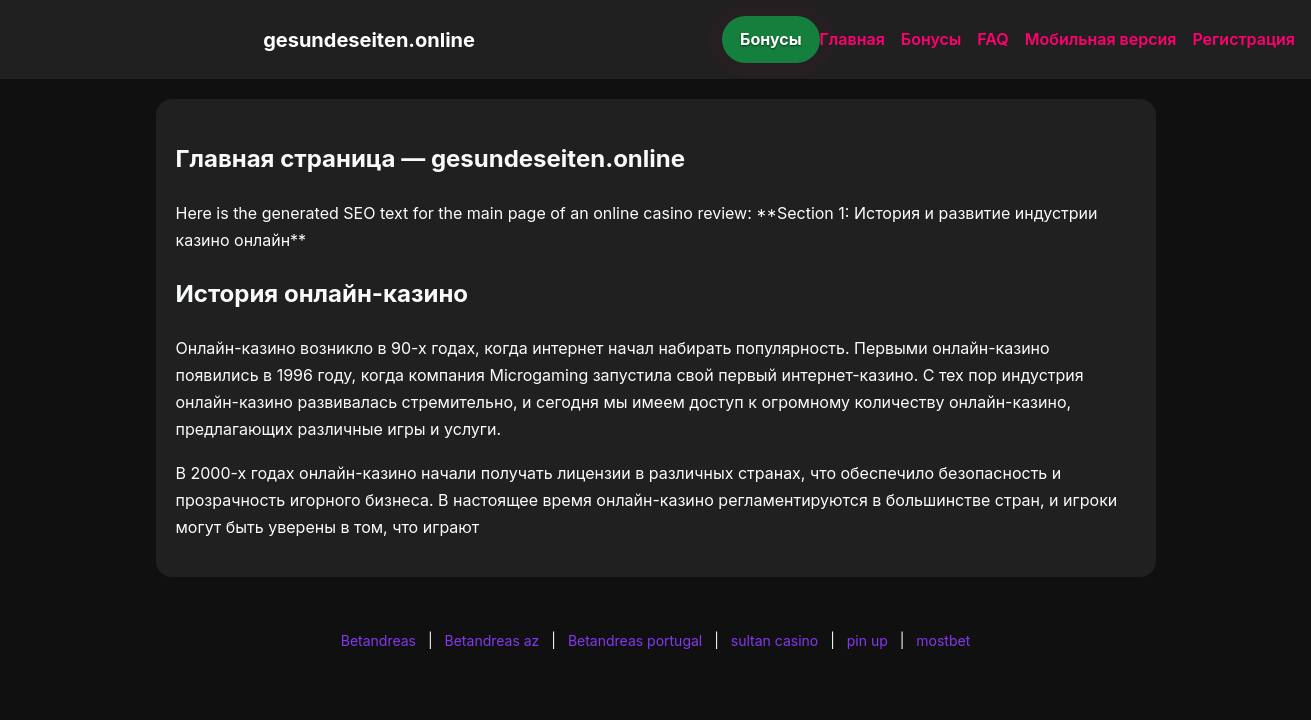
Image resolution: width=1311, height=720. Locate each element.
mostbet (943, 640)
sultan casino (774, 640)
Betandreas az (492, 640)
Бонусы (771, 39)
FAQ (992, 39)
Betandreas (378, 640)
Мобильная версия (1101, 39)
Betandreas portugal (635, 640)
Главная (852, 39)
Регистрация (1243, 39)
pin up (867, 640)
